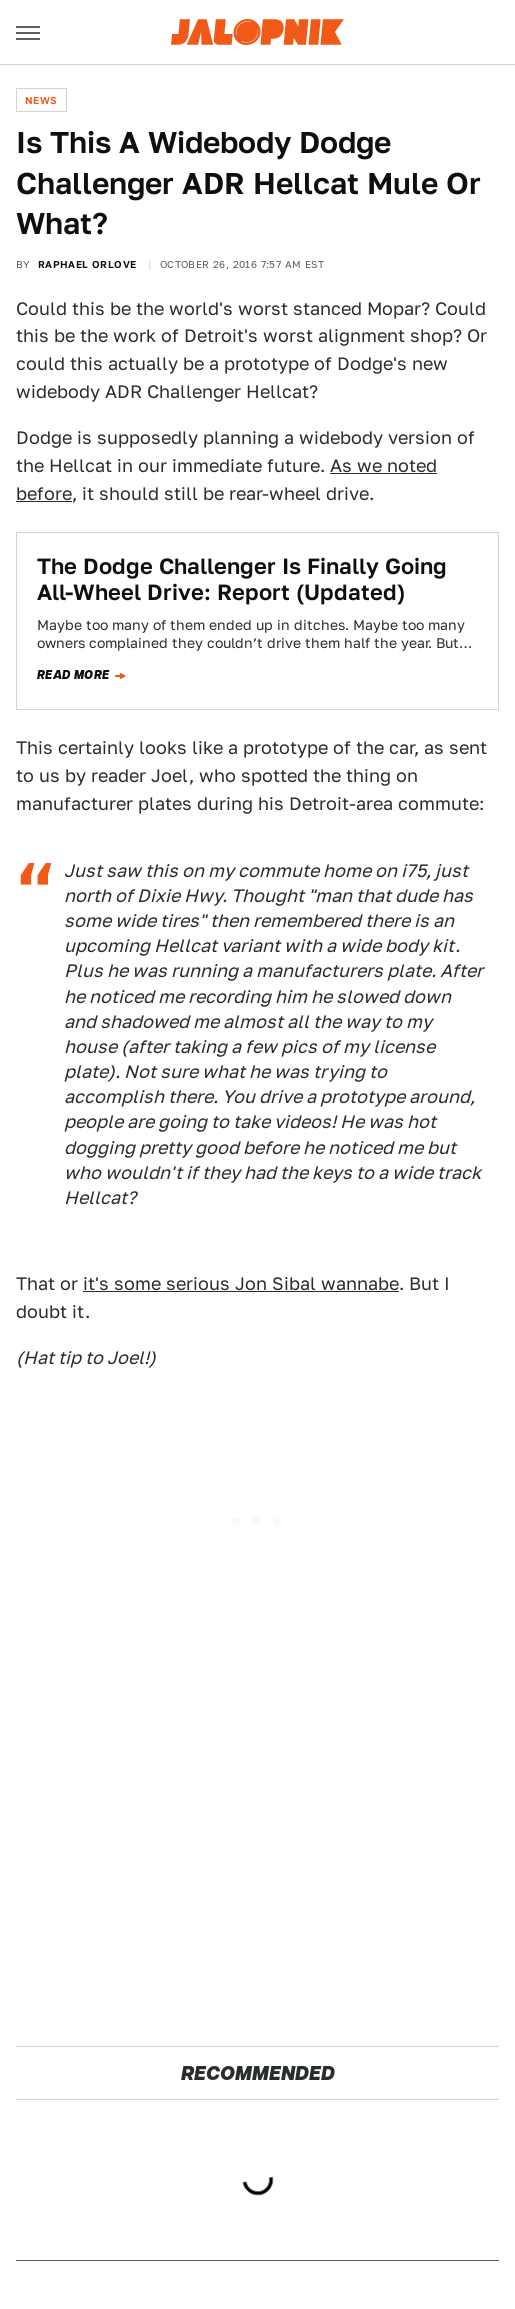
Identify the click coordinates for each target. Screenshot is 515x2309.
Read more (73, 675)
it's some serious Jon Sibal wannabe (241, 1283)
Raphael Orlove (87, 264)
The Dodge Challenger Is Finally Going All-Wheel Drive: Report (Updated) (242, 579)
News (41, 100)
